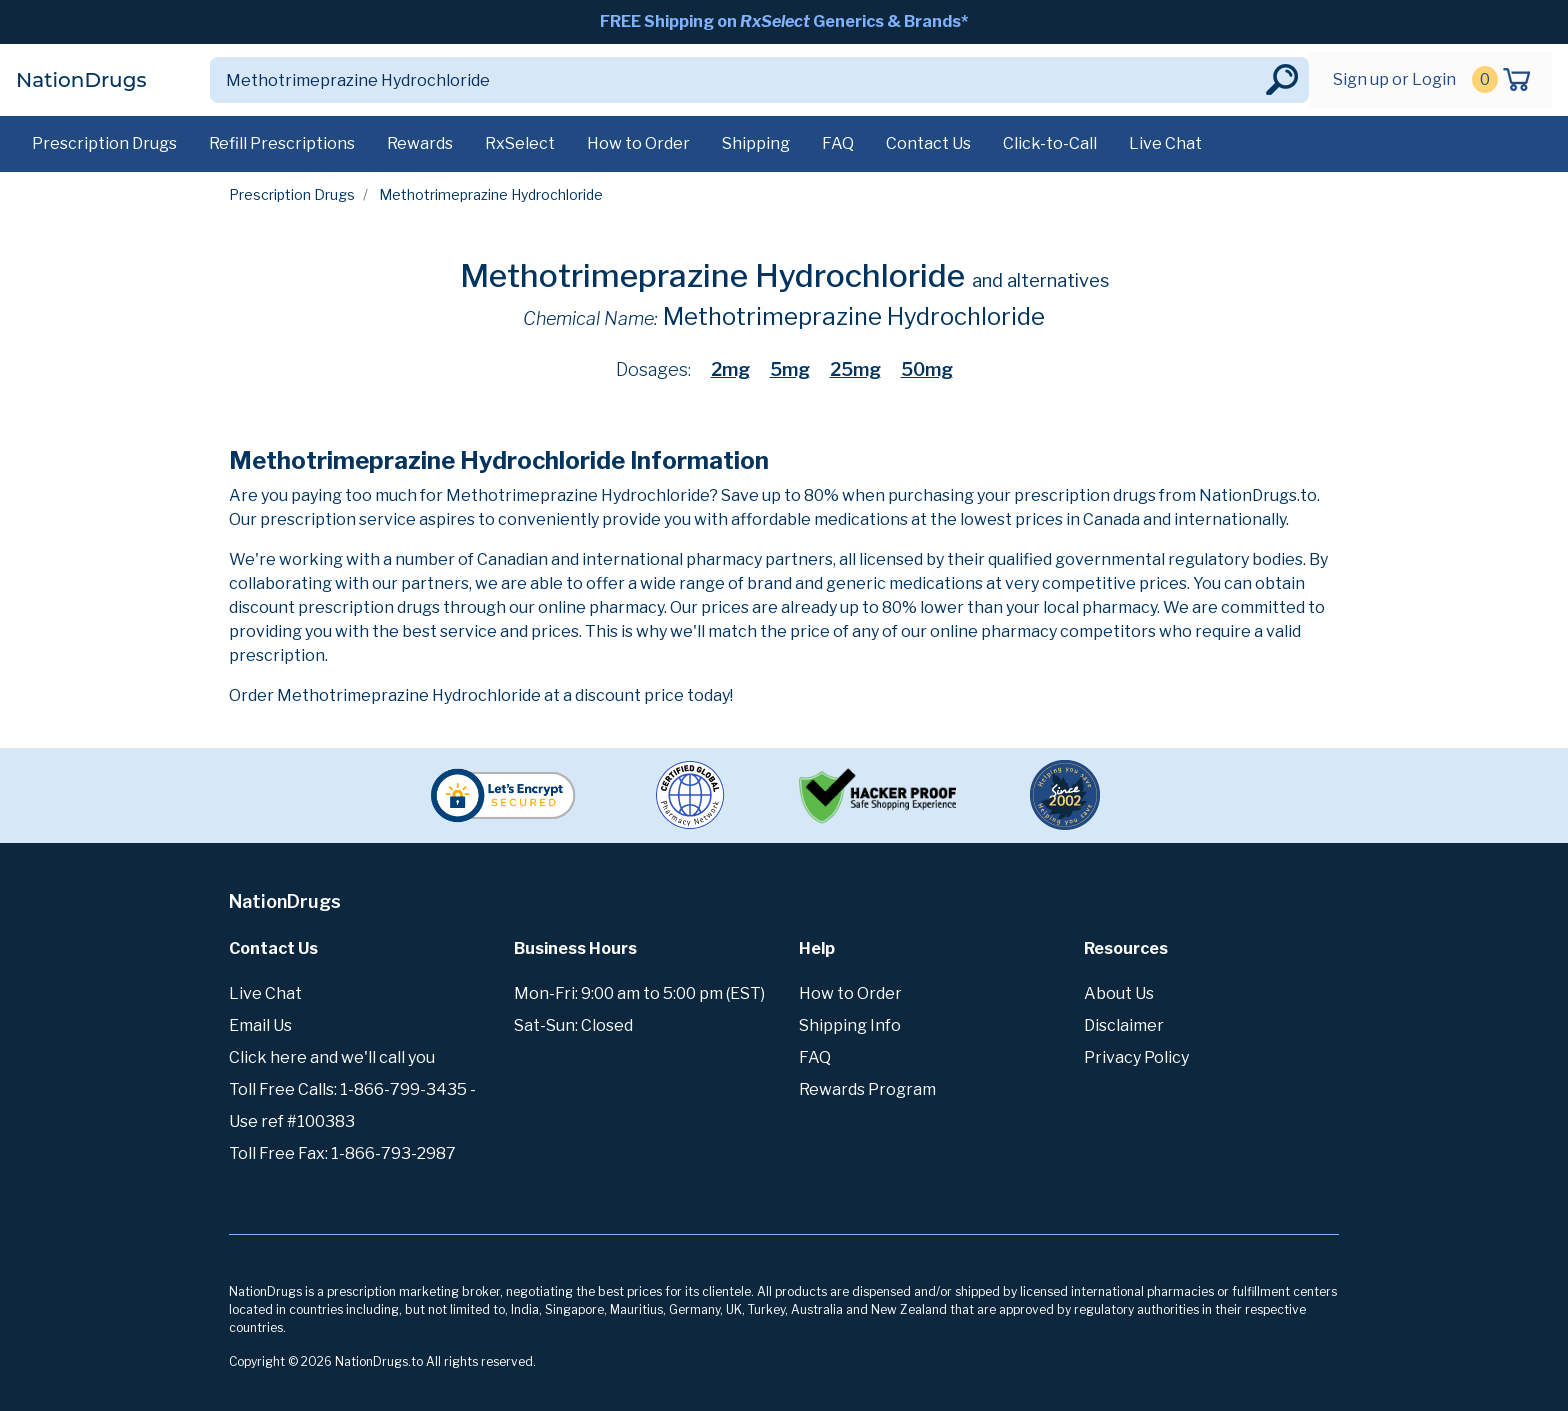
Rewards (420, 143)
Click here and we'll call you (332, 1057)
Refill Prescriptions (282, 143)
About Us (1119, 993)
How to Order (638, 143)
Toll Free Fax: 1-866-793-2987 (342, 1153)
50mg (927, 369)
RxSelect (520, 143)
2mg (730, 369)
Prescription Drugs (104, 143)
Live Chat (1165, 143)
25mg (855, 369)
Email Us (260, 1025)
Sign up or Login (1394, 79)
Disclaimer (1124, 1025)
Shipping (756, 143)
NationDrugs (81, 80)
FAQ (838, 143)
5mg (790, 369)
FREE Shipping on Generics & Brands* (784, 21)
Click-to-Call (1050, 143)
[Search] (736, 80)
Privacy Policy (1136, 1057)
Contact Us (928, 143)
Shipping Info (850, 1025)
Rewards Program (867, 1089)
